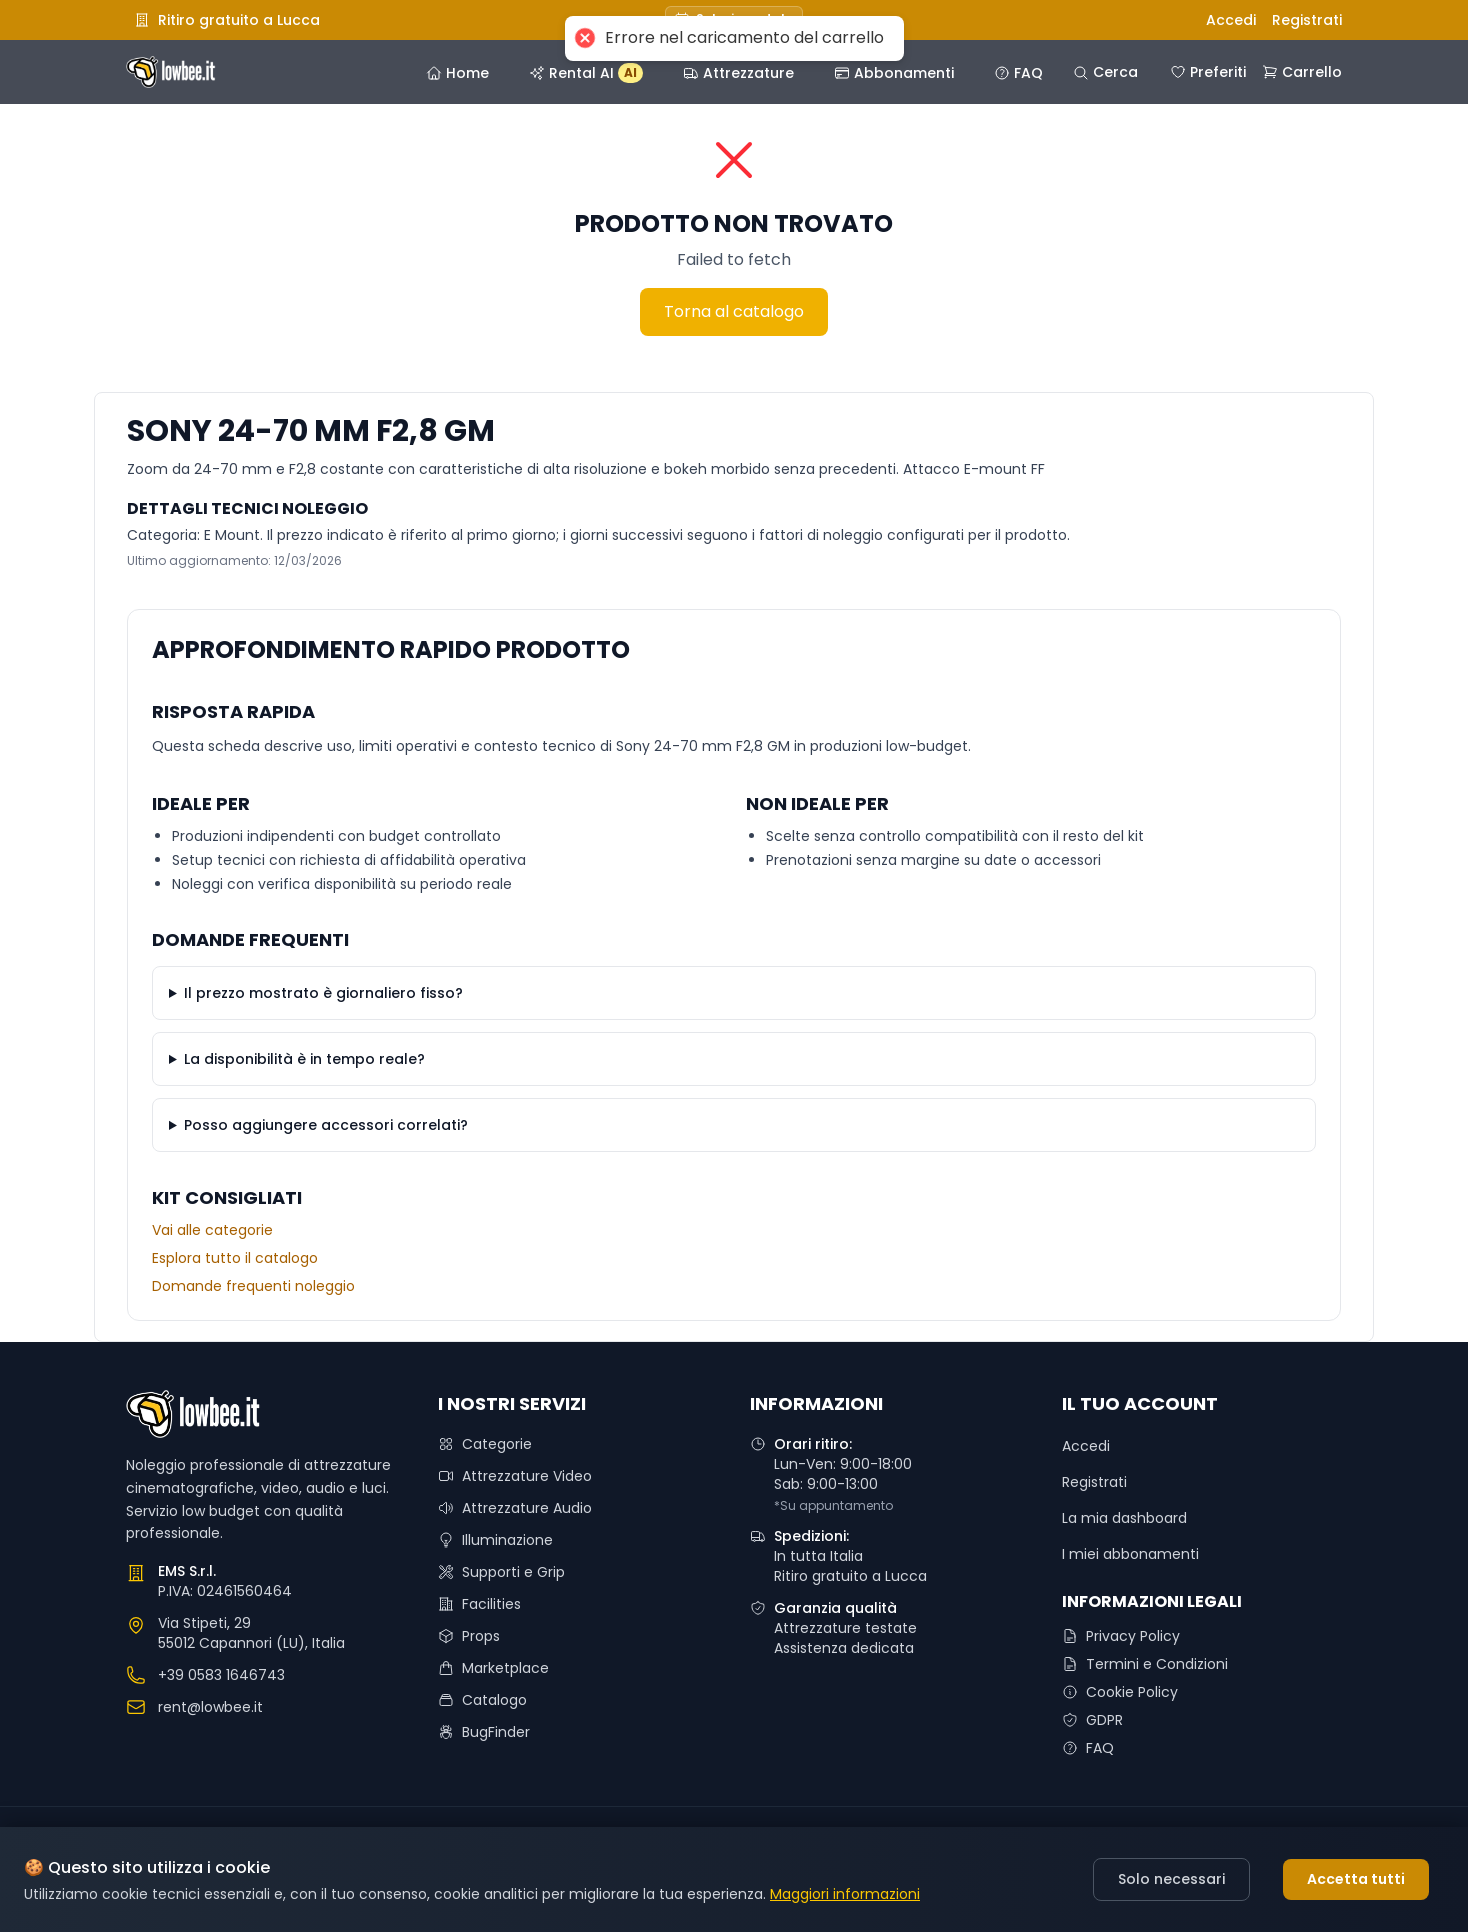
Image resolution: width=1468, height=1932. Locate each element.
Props (469, 1636)
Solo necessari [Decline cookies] (1171, 1879)
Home (457, 73)
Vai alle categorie (212, 1230)
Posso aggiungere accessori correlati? (326, 1125)
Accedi (1231, 20)
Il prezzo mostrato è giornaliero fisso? (323, 993)
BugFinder (484, 1732)
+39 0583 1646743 (221, 1675)
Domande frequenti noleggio (253, 1286)
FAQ (1018, 73)
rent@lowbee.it (210, 1707)
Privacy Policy (1121, 1636)
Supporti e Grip (501, 1572)
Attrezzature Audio (515, 1508)
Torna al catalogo (734, 311)
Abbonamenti (894, 73)
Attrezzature (738, 73)
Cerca (1105, 72)
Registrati (1307, 20)
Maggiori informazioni (845, 1894)
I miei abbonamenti (1130, 1554)
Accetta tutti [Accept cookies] (1356, 1879)
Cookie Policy (1120, 1692)
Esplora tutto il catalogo (235, 1258)
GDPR (1092, 1720)
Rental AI (586, 73)
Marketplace (493, 1668)
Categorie (485, 1444)
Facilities (479, 1604)
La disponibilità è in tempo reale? (304, 1059)
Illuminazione (495, 1540)
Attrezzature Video (515, 1476)
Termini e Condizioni (1145, 1664)
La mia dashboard (1124, 1518)
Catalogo (482, 1700)
